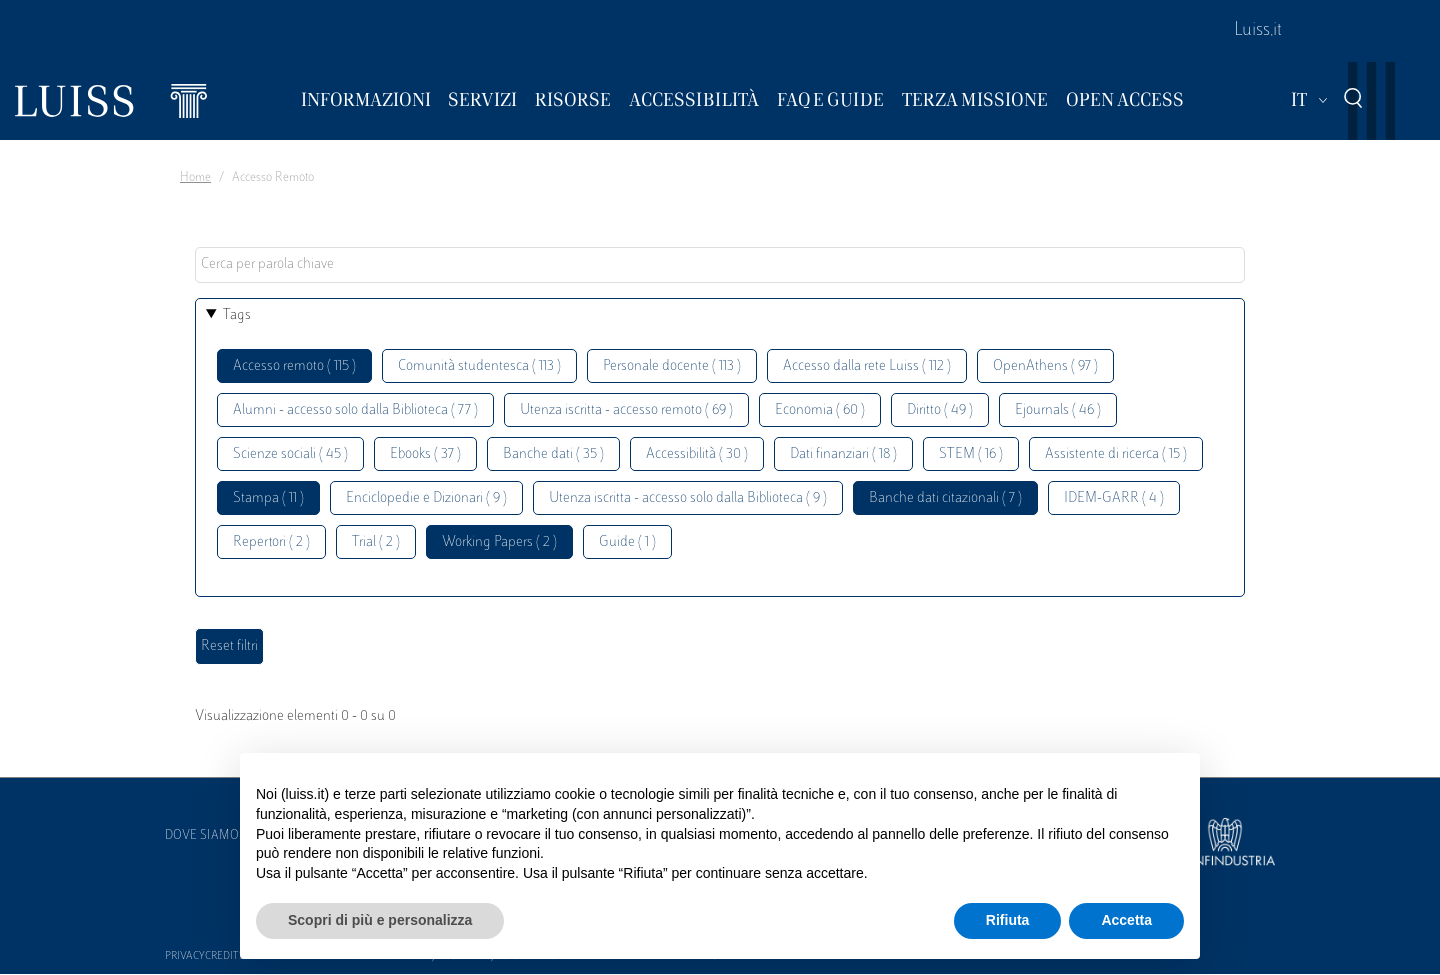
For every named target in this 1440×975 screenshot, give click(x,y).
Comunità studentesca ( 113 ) (479, 366)
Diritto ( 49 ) (940, 410)
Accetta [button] (1126, 920)
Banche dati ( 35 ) (553, 454)
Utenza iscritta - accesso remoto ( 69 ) (626, 410)
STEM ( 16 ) (971, 454)
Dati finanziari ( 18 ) (843, 454)
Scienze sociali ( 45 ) (290, 454)
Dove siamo (202, 836)
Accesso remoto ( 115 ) (294, 366)
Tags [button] (237, 315)
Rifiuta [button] (1008, 920)
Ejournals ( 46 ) (1058, 410)
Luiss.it (1258, 31)
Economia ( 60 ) (820, 410)
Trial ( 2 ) (376, 542)
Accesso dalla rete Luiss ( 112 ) (867, 366)
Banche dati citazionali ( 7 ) (945, 498)
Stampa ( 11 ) (268, 498)
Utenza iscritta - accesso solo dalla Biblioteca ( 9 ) (688, 498)
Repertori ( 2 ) (271, 542)
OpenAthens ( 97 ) (1045, 366)
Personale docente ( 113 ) (672, 366)
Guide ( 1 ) (627, 542)
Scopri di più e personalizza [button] (380, 920)
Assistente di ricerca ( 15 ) (1116, 454)
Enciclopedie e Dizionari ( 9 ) (426, 498)
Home (195, 178)
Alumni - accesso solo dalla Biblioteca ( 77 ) (355, 410)
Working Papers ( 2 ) (499, 542)
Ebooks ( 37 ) (425, 454)
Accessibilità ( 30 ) (697, 454)
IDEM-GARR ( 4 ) (1114, 498)
